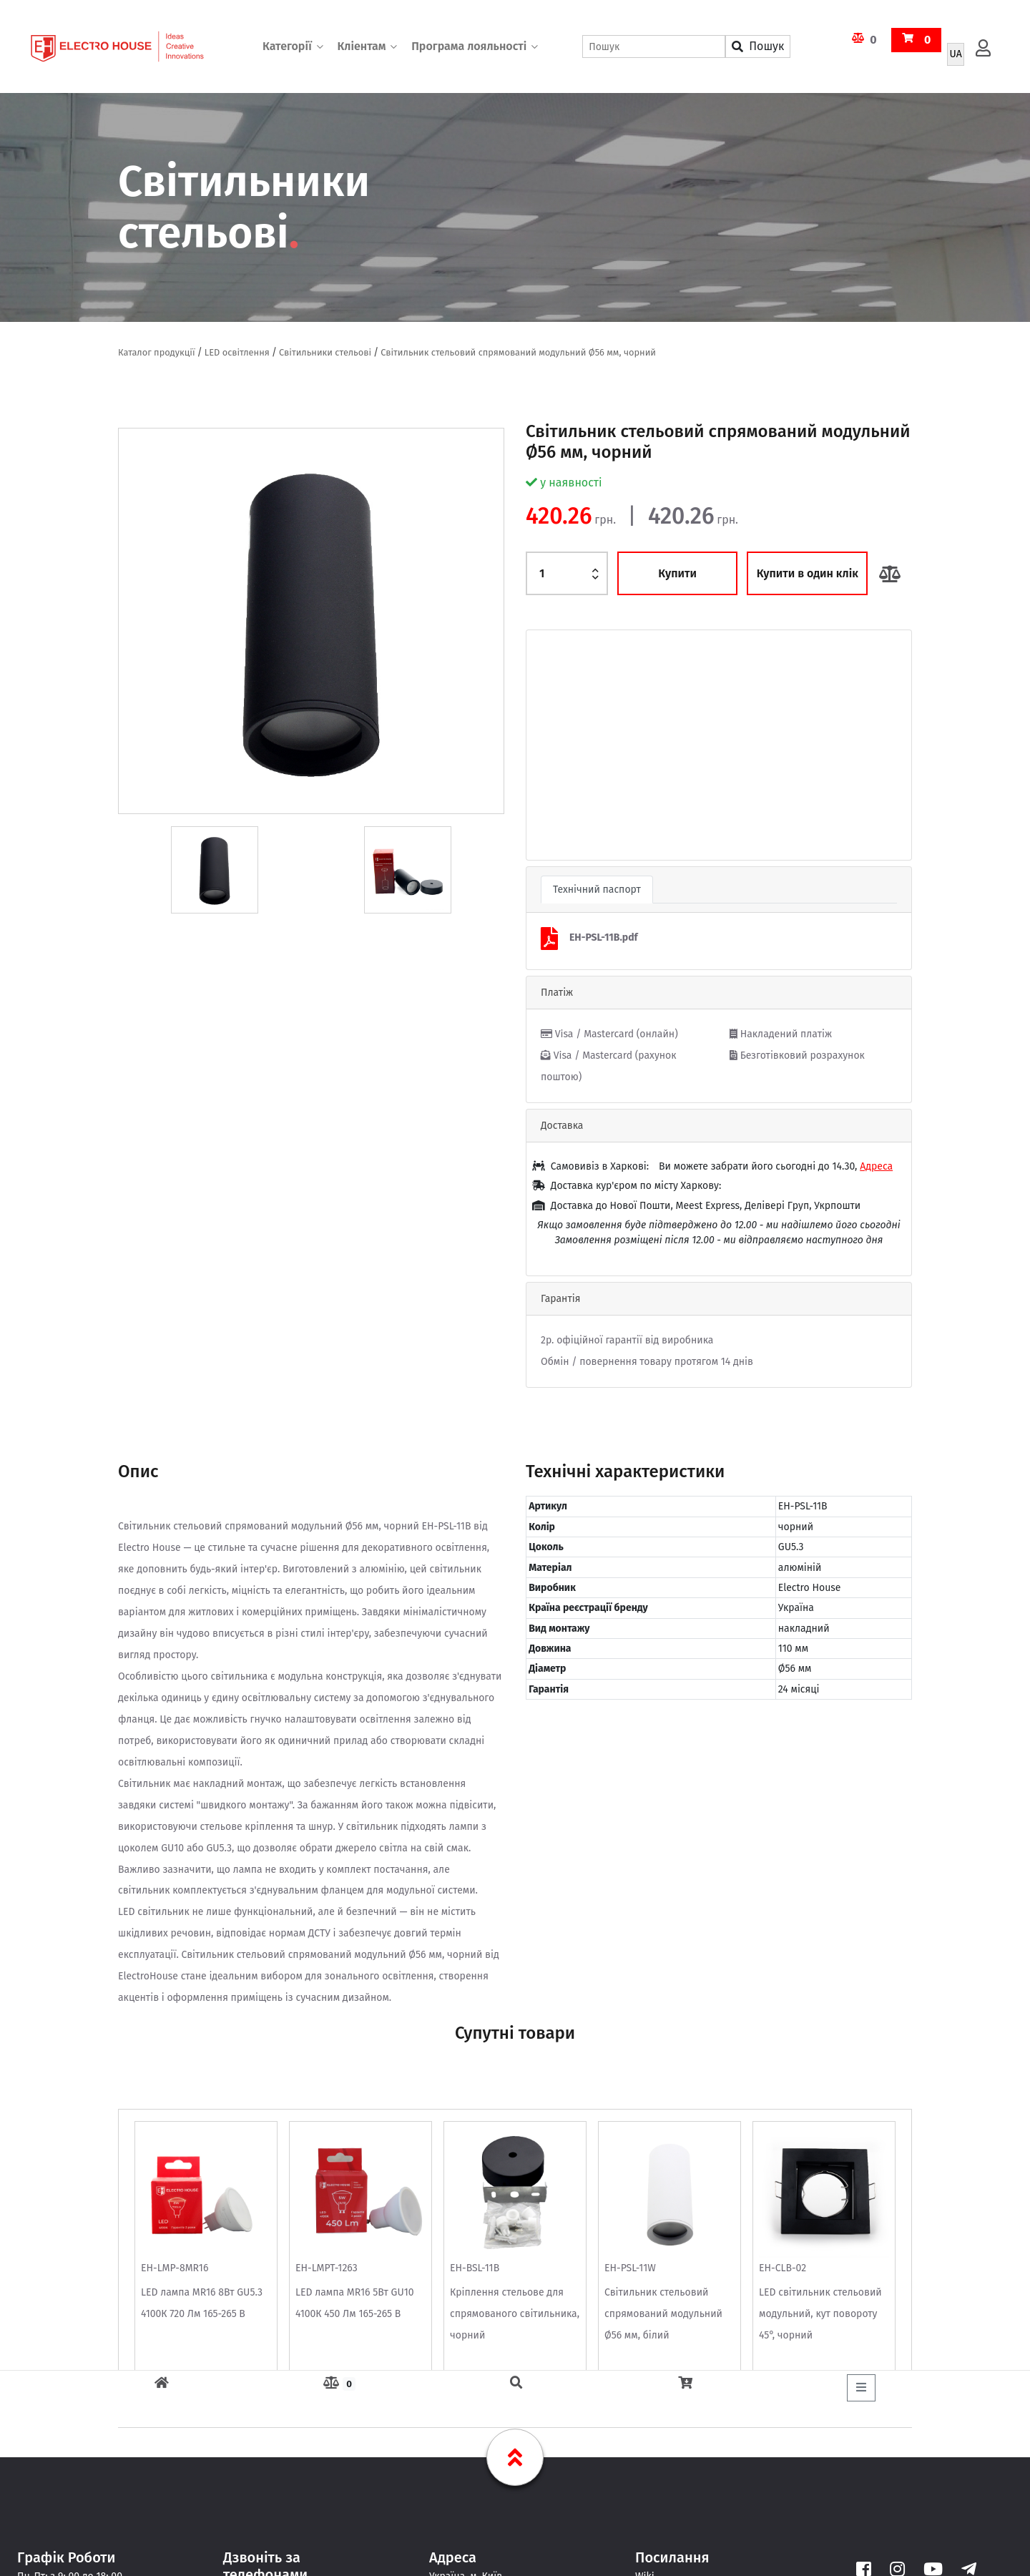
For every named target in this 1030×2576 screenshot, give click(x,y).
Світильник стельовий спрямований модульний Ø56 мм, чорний (518, 352)
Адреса (876, 1166)
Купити (677, 573)
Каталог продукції (156, 352)
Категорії (287, 46)
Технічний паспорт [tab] (597, 889)
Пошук (758, 46)
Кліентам (361, 46)
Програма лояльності (468, 46)
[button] (555, 745)
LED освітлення (237, 352)
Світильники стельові (325, 352)
